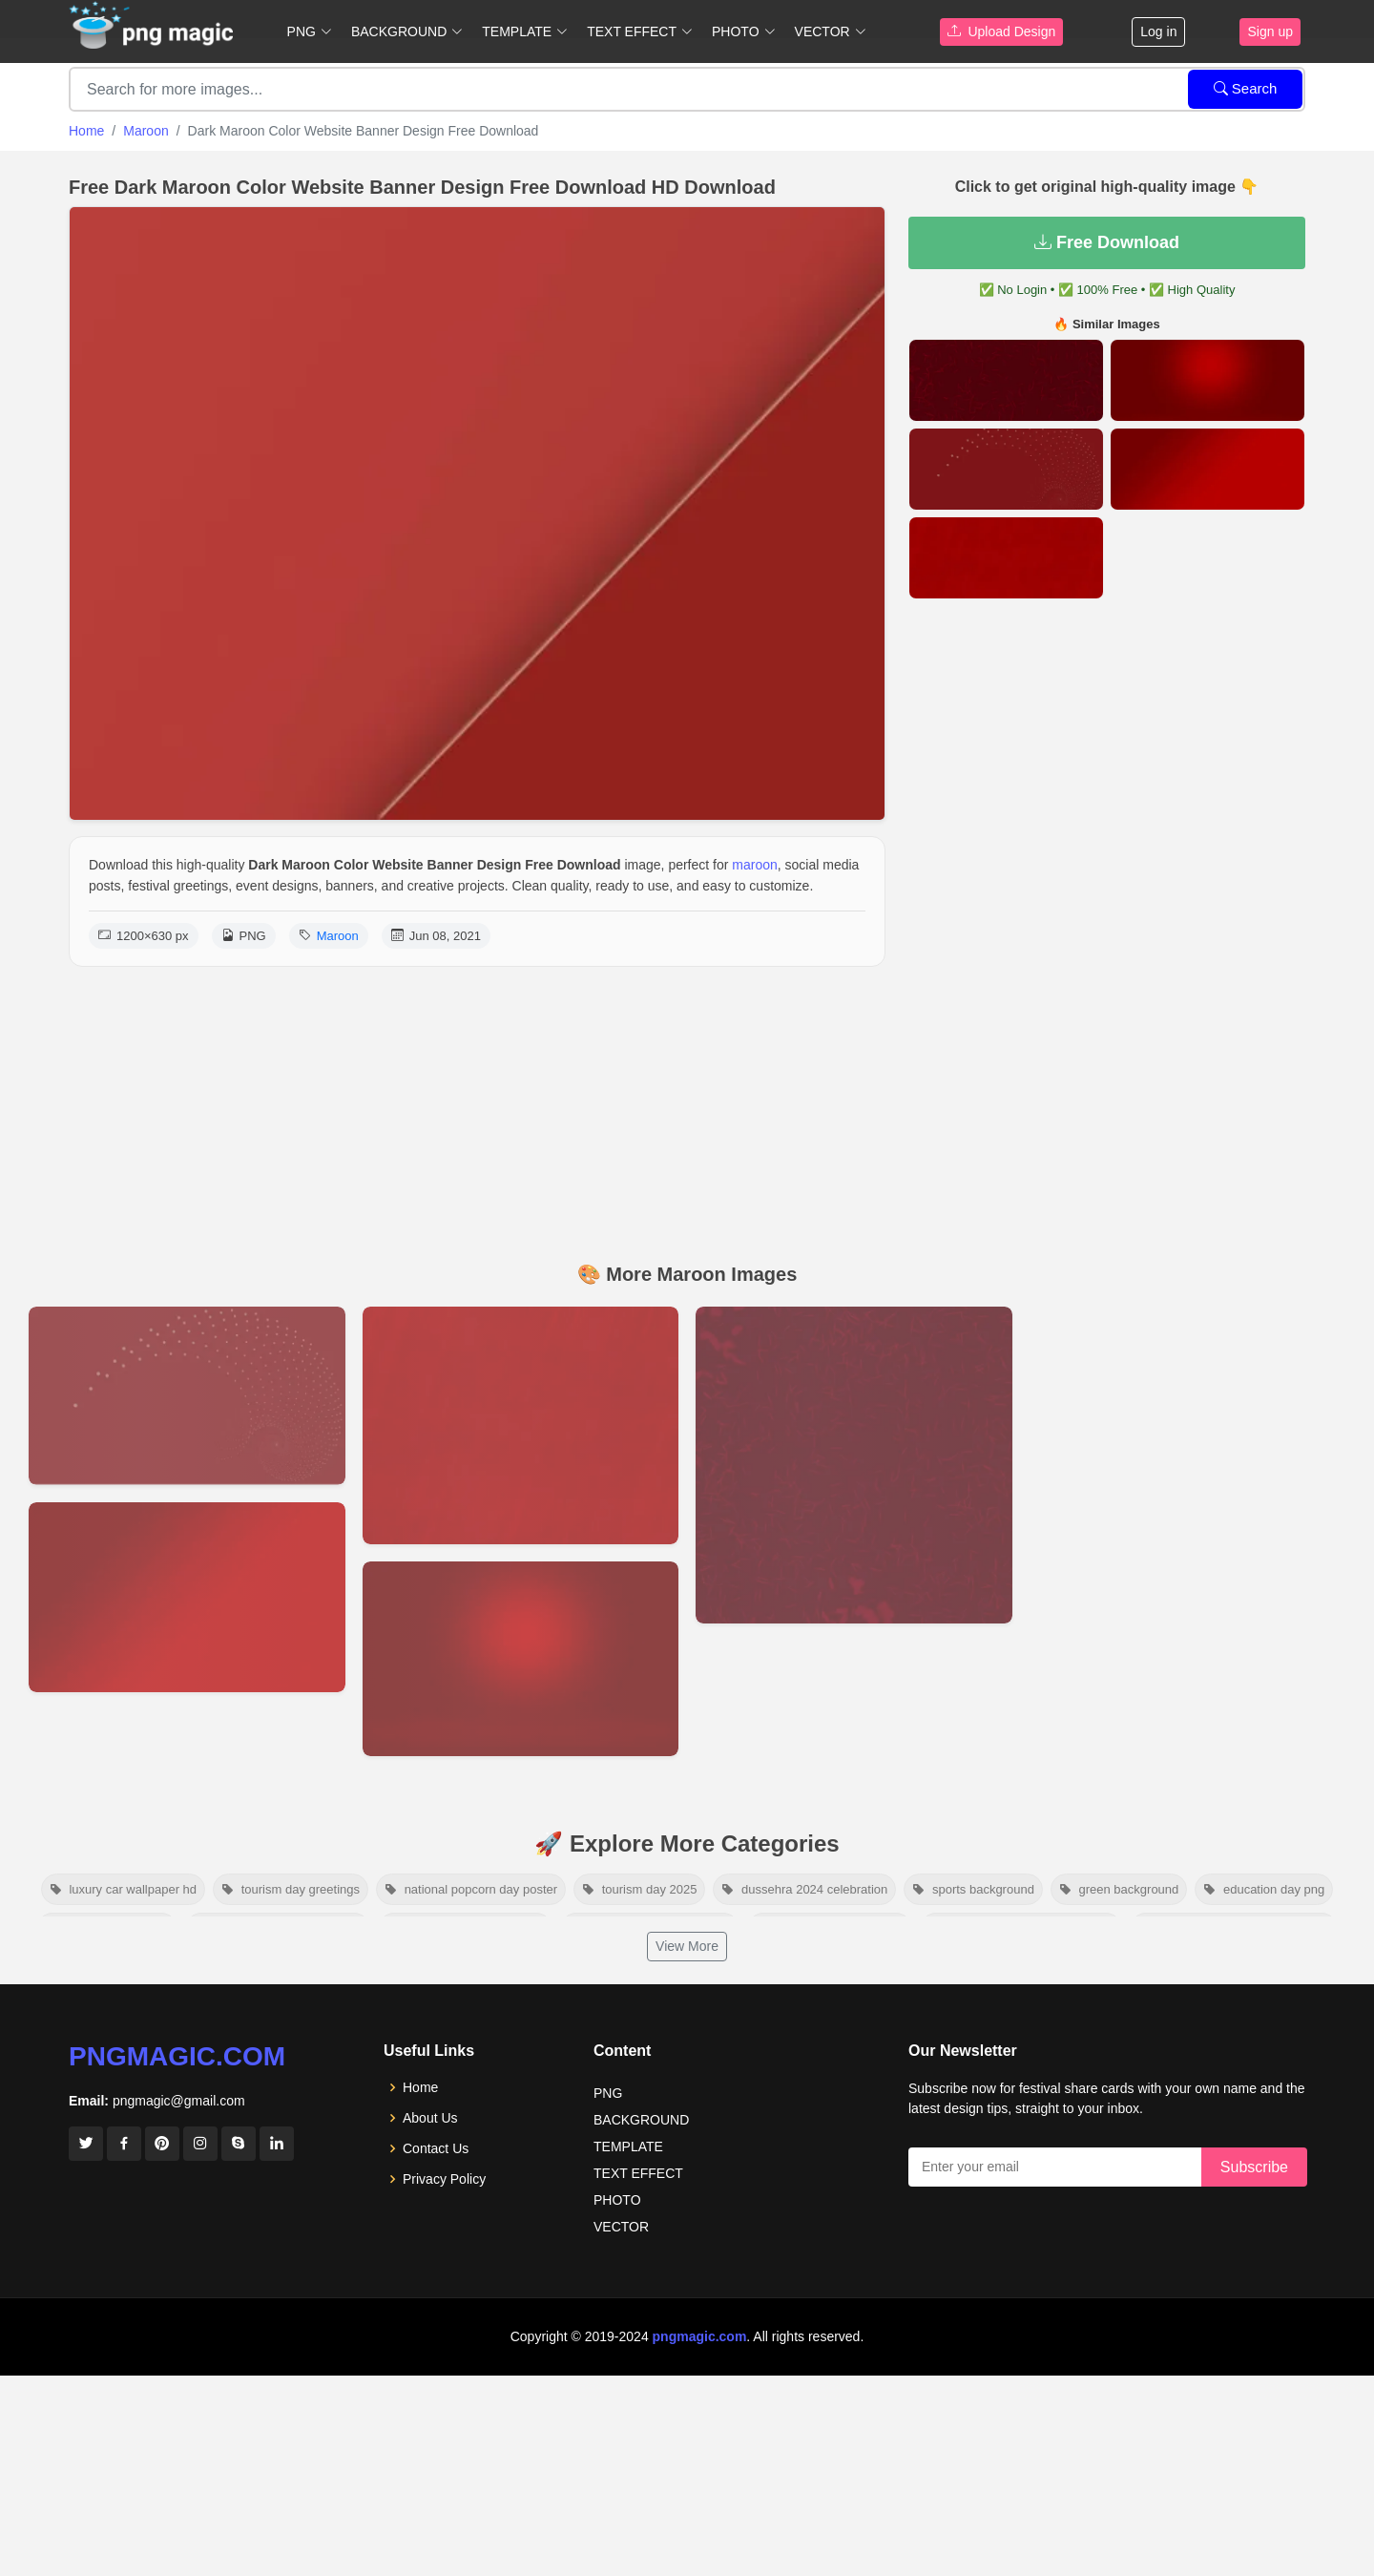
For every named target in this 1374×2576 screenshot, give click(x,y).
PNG (607, 2093)
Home (86, 130)
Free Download (1106, 242)
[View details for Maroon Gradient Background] (521, 1658)
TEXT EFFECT (638, 2173)
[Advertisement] (687, 1110)
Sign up (1269, 31)
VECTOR (621, 2226)
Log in (1158, 31)
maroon (754, 864)
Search (1246, 88)
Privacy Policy (444, 2179)
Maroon (145, 130)
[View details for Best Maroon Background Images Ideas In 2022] (187, 1597)
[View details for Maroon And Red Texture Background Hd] (521, 1425)
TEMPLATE (628, 2146)
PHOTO (617, 2200)
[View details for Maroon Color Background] (854, 1465)
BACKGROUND (641, 2119)
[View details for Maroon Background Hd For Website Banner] (187, 1395)
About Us (430, 2118)
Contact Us (435, 2148)
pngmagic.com (177, 2056)
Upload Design (1001, 31)
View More (687, 1946)
